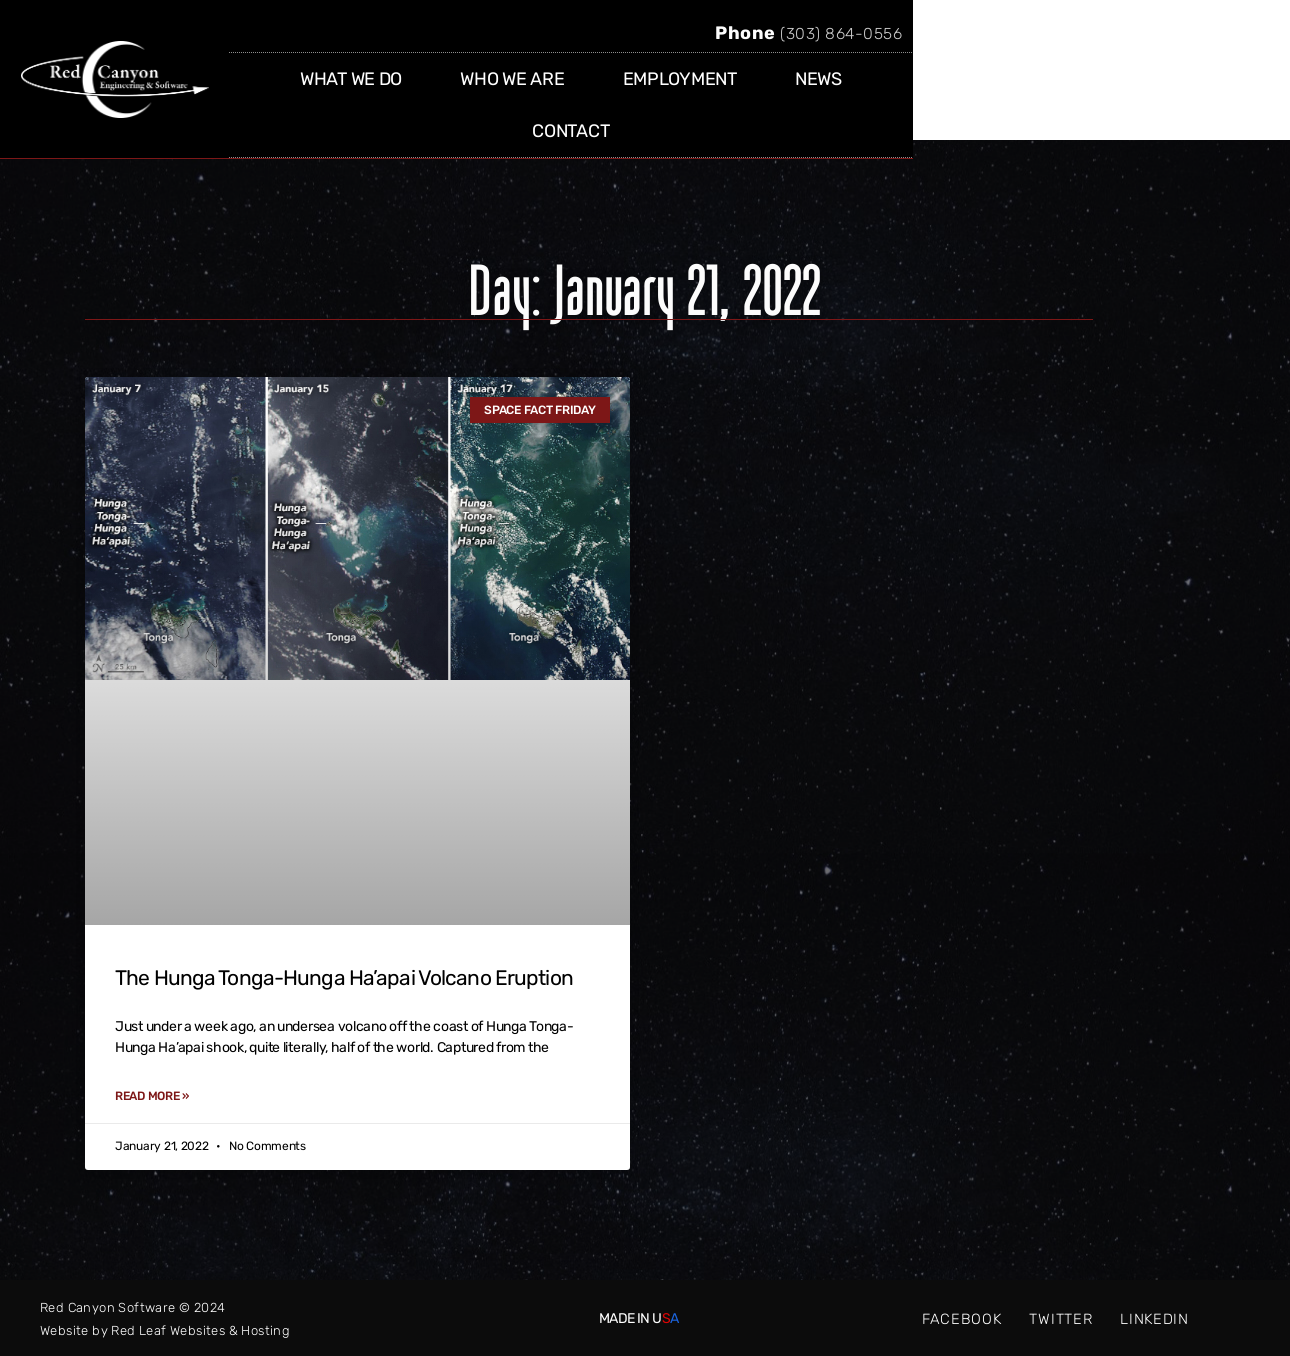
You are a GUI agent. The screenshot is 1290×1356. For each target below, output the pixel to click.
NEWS (968, 96)
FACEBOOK (962, 1318)
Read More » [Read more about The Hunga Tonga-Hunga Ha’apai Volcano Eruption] (152, 1096)
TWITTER (1061, 1318)
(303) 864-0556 (1136, 50)
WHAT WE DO (501, 96)
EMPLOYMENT (829, 96)
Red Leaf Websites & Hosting (200, 1329)
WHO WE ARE (662, 96)
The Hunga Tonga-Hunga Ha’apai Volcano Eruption (344, 977)
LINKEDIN (1155, 1318)
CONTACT (1087, 96)
